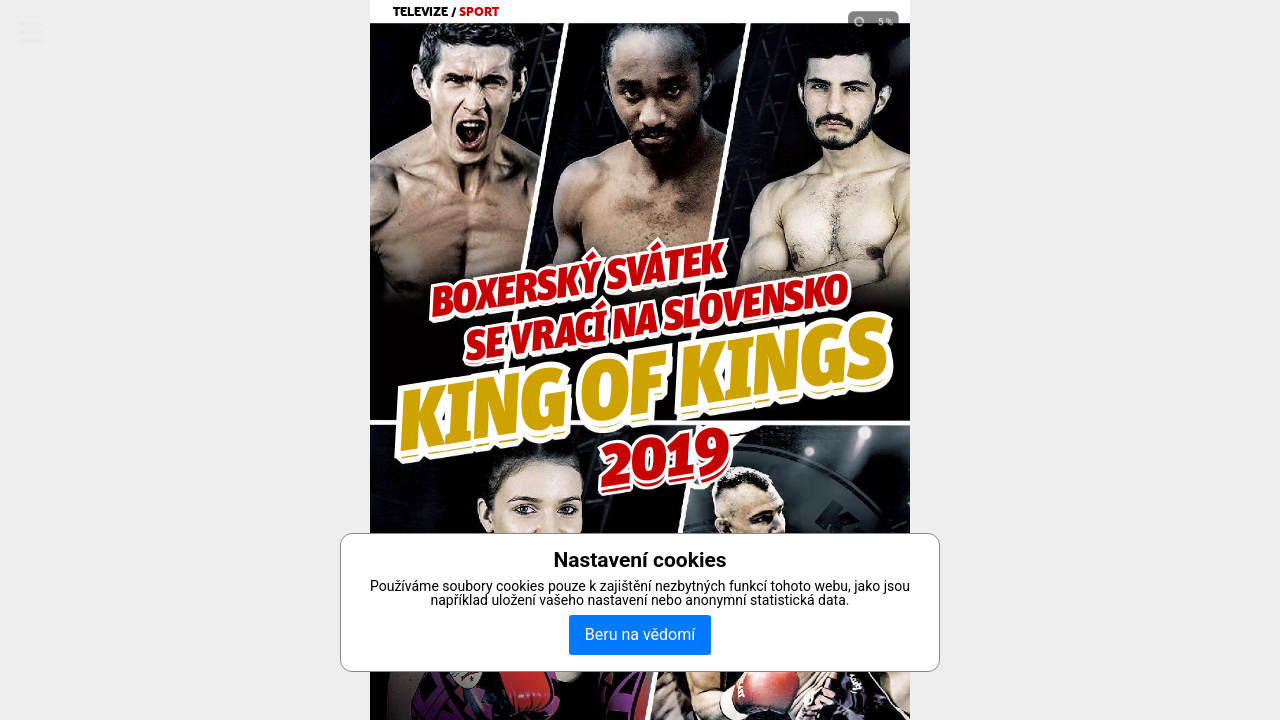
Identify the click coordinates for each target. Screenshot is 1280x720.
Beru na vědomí (640, 634)
